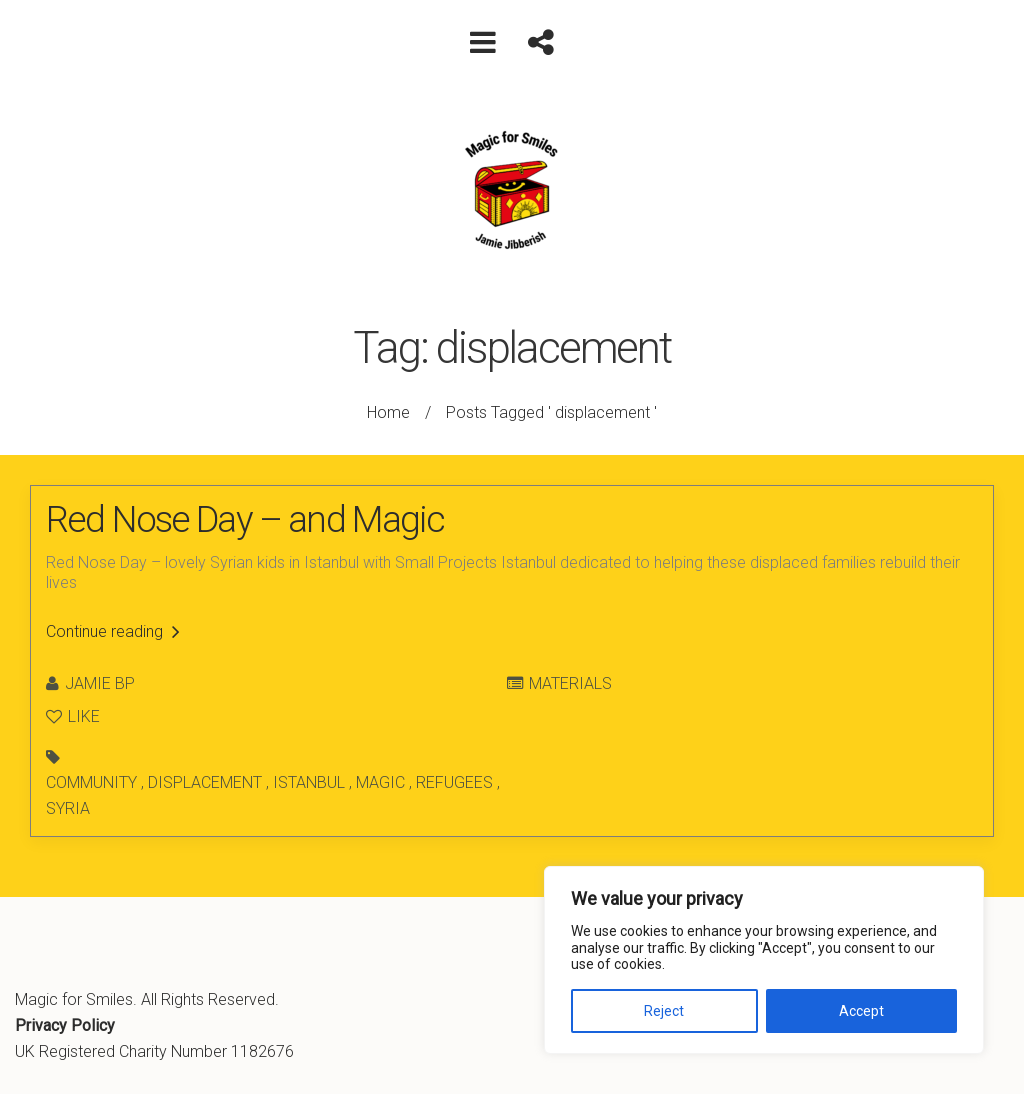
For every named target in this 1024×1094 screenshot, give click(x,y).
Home (388, 412)
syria (68, 808)
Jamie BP (100, 683)
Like (73, 716)
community (91, 782)
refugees (454, 782)
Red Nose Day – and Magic (245, 519)
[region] (764, 960)
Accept (861, 1011)
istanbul (309, 782)
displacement (205, 782)
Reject (664, 1011)
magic (380, 782)
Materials (570, 683)
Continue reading (113, 631)
